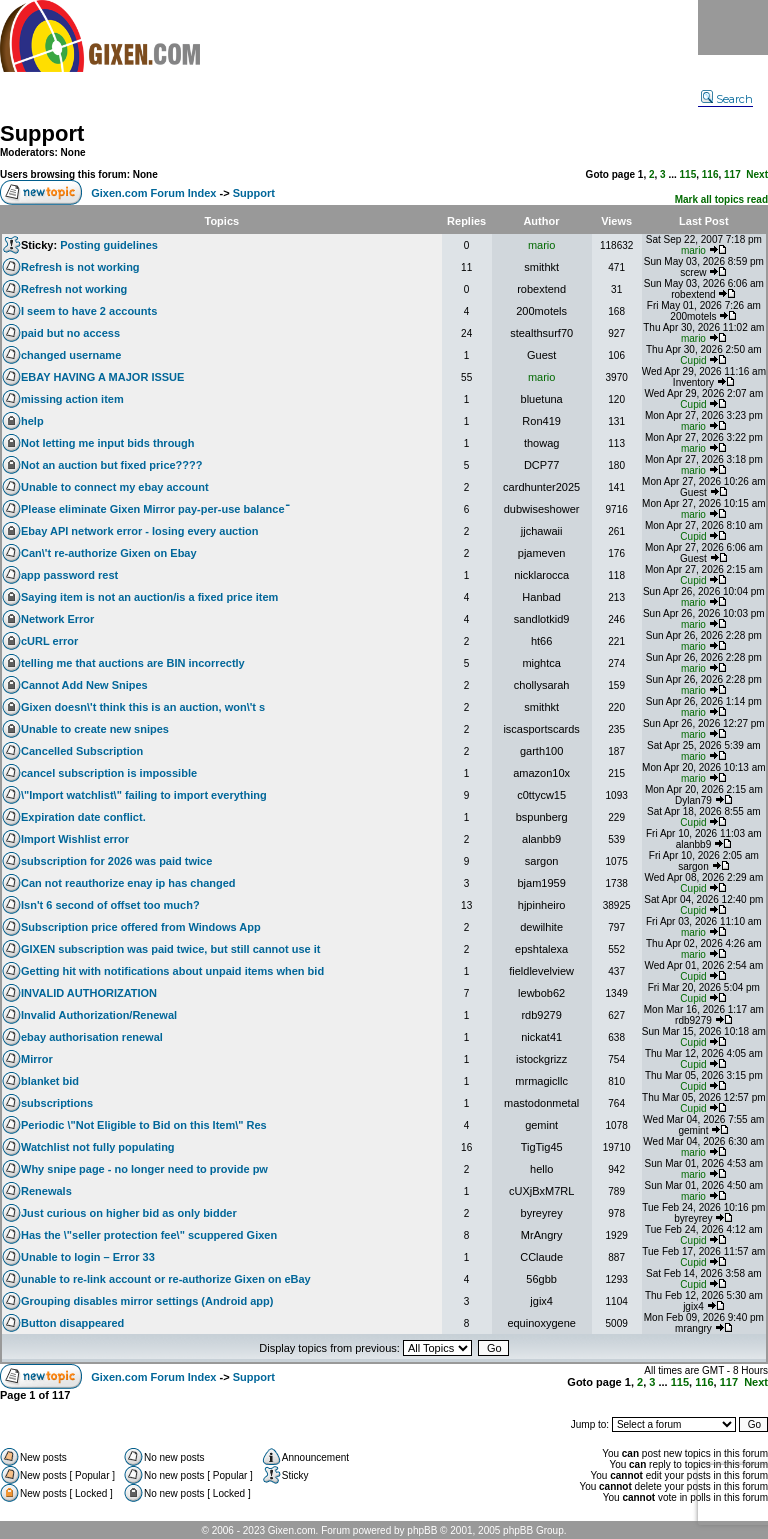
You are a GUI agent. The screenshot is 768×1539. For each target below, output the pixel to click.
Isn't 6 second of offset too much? (110, 905)
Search (727, 99)
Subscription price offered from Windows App (141, 927)
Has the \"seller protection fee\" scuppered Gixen (149, 1235)
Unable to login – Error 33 (88, 1257)
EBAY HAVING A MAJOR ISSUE (102, 377)
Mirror (37, 1059)
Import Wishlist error (75, 839)
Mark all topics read (721, 199)
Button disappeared (72, 1323)
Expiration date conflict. (83, 817)
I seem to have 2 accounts (89, 311)
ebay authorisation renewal (92, 1037)
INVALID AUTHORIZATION (89, 993)
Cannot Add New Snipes (84, 685)
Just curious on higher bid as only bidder (129, 1213)
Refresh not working (74, 289)
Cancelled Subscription (82, 751)
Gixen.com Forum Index (153, 193)
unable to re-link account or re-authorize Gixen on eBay (166, 1279)
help (32, 421)
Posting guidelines (109, 245)
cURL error (49, 641)
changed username (71, 355)
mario (542, 245)
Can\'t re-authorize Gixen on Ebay (109, 553)
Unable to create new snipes (95, 729)
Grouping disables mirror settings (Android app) (147, 1301)
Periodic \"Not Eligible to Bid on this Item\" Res (144, 1125)
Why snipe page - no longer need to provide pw (144, 1169)
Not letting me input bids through (108, 443)
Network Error (57, 619)
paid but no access (70, 333)
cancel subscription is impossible (109, 773)
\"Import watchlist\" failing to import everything (144, 795)
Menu (733, 27)
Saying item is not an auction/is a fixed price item (149, 597)
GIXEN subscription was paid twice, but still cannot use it (171, 949)
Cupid (693, 360)
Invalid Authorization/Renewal (99, 1015)
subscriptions (57, 1103)
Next (757, 174)
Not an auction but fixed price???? (112, 465)
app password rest (69, 575)
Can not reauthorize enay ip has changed (128, 883)
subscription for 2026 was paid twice (116, 861)
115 (688, 174)
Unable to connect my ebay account (115, 487)
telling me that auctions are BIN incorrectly (133, 663)
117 (732, 174)
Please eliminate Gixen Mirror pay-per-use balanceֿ (153, 509)
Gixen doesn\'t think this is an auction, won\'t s (143, 707)
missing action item (72, 399)
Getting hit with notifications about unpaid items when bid (172, 971)
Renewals (46, 1191)
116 (710, 174)
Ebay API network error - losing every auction (139, 531)
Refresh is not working (80, 267)
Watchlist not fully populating (98, 1147)
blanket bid (50, 1081)
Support (42, 133)
